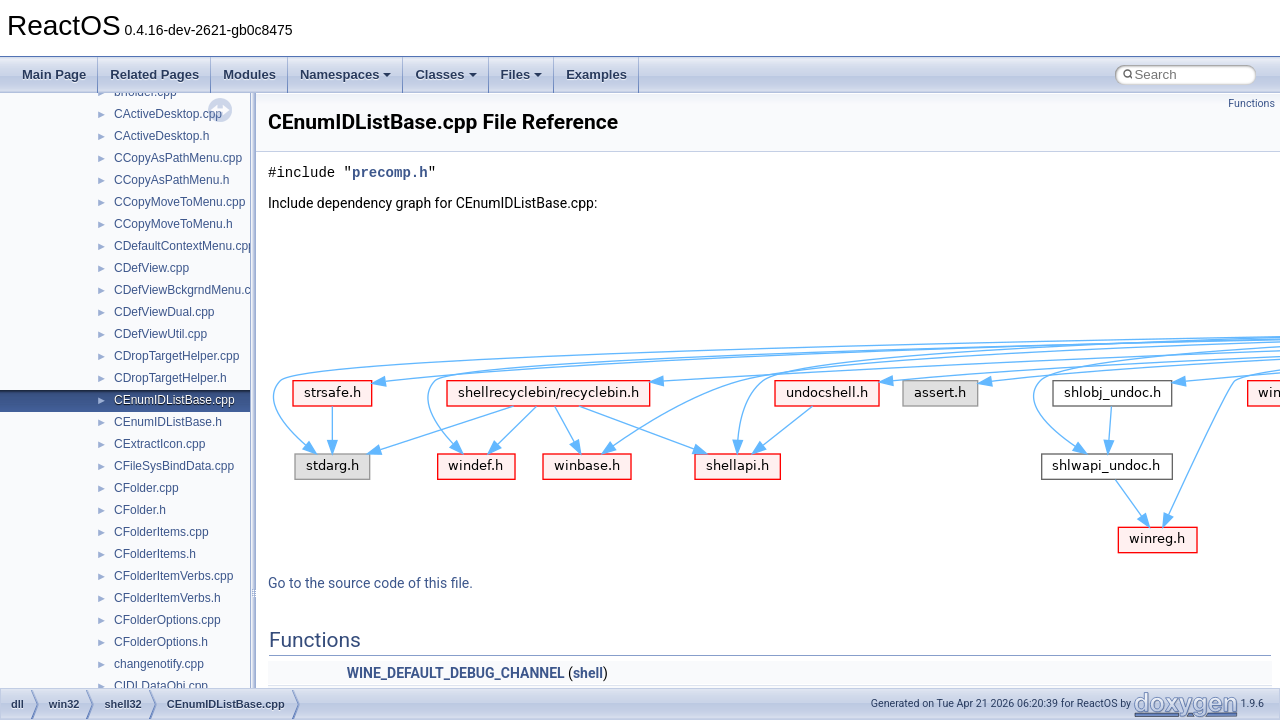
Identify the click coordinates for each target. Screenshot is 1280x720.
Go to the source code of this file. (370, 583)
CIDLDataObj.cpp (161, 686)
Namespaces (346, 74)
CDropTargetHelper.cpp (176, 356)
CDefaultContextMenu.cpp (184, 246)
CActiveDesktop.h (161, 136)
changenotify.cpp (159, 664)
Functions (1251, 103)
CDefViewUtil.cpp (160, 334)
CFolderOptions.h (161, 642)
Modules (249, 74)
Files (522, 74)
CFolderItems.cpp (161, 532)
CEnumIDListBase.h (168, 422)
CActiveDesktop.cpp (168, 114)
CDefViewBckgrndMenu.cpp (189, 290)
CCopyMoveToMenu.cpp (179, 202)
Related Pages (154, 74)
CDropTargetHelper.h (170, 378)
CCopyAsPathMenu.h (171, 180)
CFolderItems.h (155, 554)
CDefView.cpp (151, 268)
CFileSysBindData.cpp (174, 466)
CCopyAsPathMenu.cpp (178, 158)
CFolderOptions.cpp (167, 620)
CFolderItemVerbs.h (167, 598)
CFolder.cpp (146, 488)
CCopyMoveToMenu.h (173, 224)
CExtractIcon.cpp (159, 444)
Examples (596, 74)
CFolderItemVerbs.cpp (173, 576)
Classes (445, 74)
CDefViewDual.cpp (164, 312)
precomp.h (390, 172)
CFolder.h (140, 510)
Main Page (54, 74)
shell (588, 673)
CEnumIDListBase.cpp (174, 400)
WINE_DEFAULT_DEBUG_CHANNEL (456, 673)
